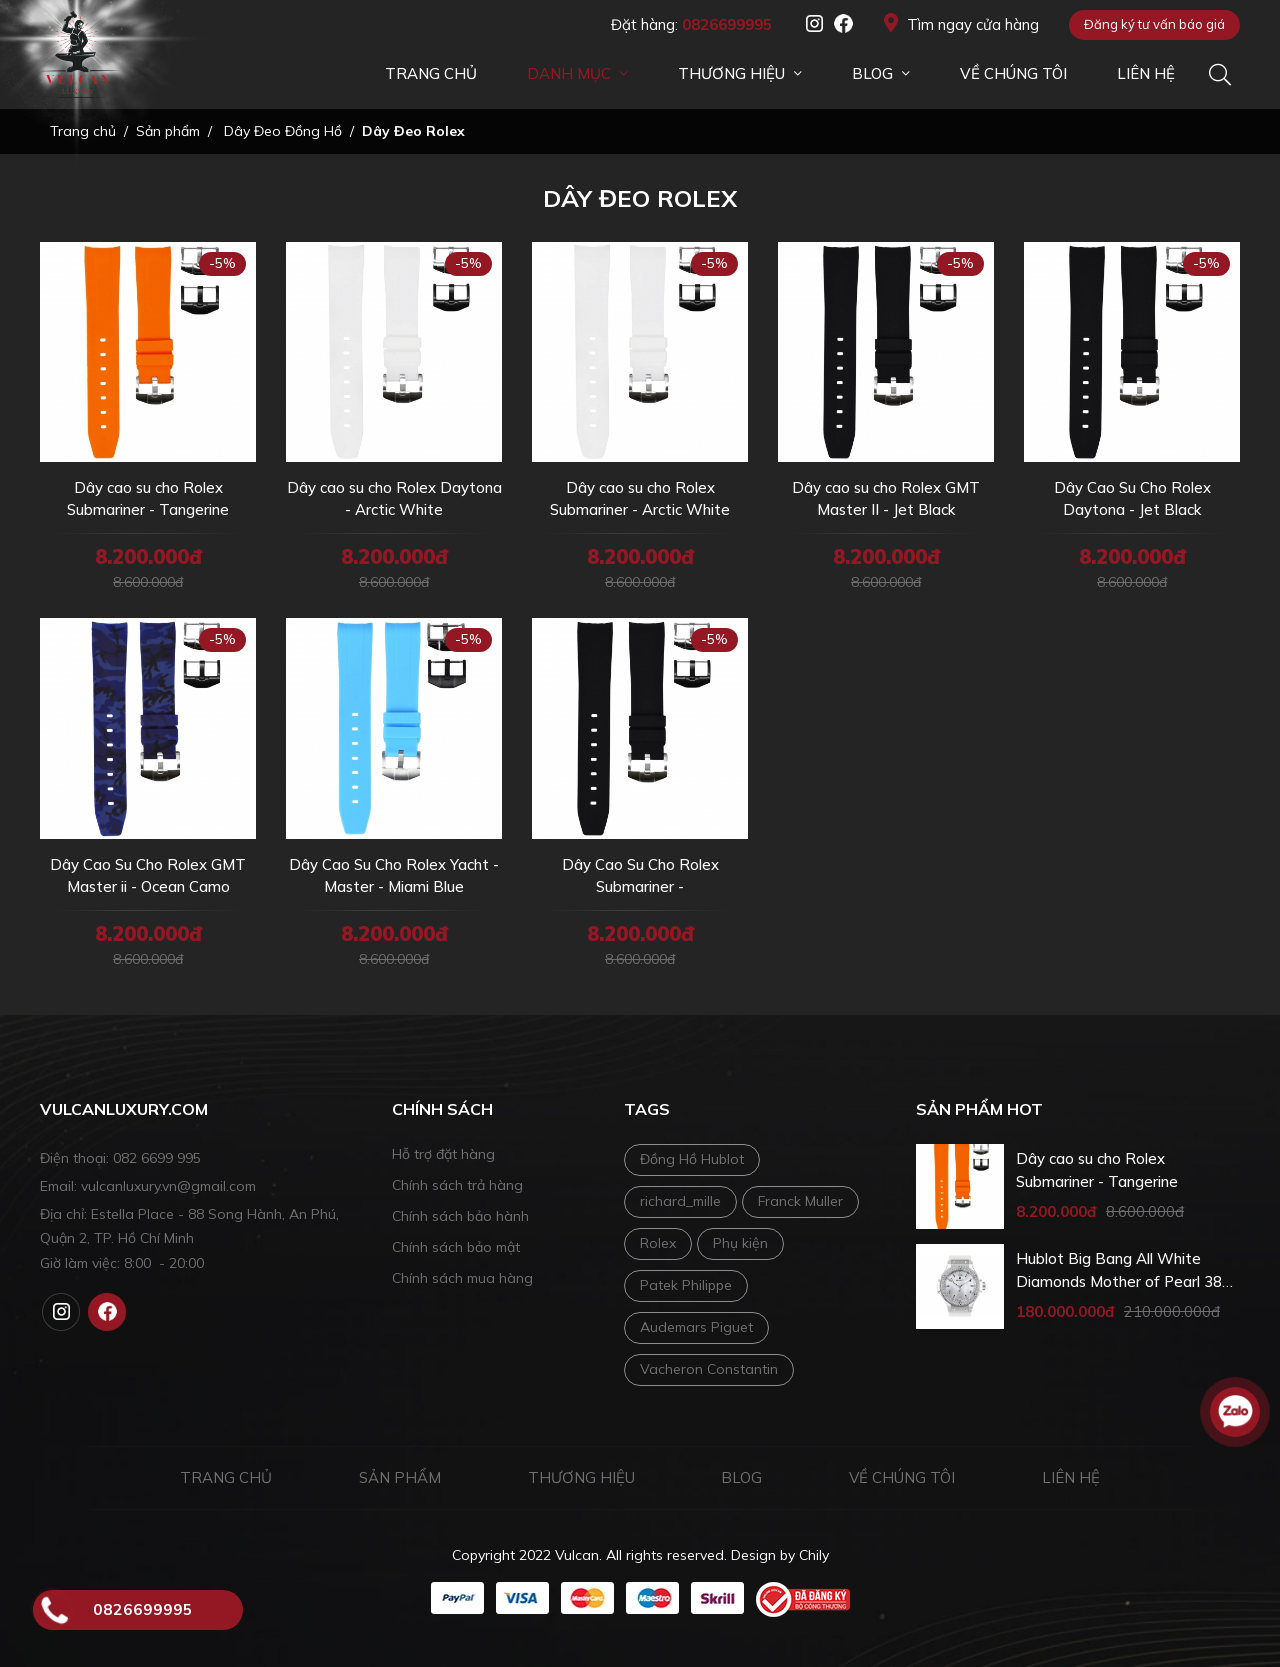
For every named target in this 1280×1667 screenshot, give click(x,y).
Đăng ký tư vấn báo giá (1154, 24)
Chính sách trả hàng (457, 1185)
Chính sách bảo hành (460, 1216)
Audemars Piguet (696, 1327)
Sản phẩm (400, 1477)
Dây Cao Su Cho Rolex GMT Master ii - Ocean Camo (148, 875)
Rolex (658, 1243)
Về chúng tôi (902, 1477)
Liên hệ (1071, 1477)
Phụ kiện (740, 1243)
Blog (741, 1477)
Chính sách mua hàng (462, 1278)
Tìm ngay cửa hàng (961, 23)
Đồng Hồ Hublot (692, 1159)
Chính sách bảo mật (456, 1247)
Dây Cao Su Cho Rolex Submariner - (640, 875)
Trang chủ (226, 1477)
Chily (814, 1555)
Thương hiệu (581, 1477)
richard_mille (680, 1201)
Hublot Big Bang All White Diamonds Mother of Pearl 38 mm (1119, 1271)
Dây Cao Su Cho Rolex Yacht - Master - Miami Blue (394, 875)
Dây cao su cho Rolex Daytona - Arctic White (394, 498)
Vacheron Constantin (709, 1369)
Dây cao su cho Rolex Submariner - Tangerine (148, 498)
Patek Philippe (686, 1285)
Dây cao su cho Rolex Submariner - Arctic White (640, 498)
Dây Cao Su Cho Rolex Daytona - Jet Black (1132, 498)
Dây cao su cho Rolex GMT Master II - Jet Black (886, 498)
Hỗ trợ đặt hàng (443, 1154)
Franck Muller (800, 1201)
